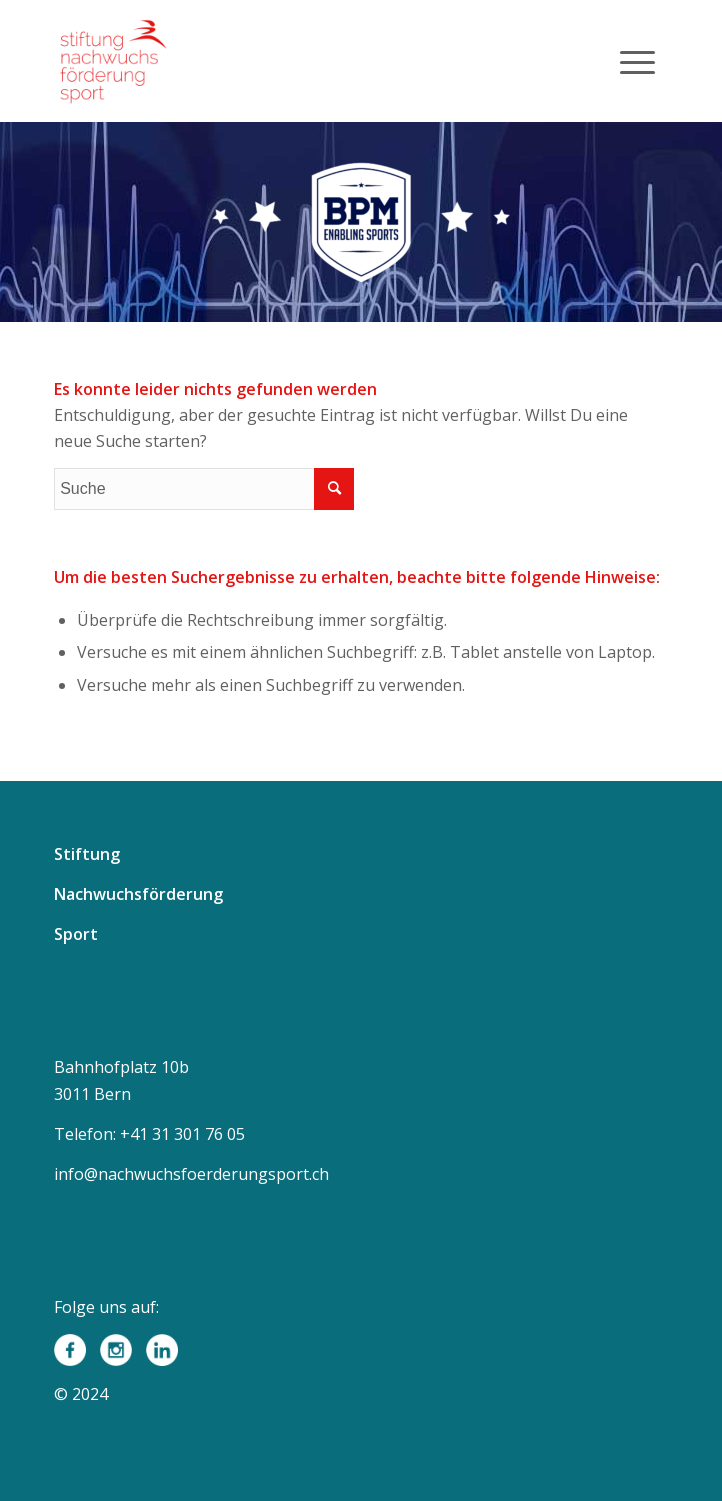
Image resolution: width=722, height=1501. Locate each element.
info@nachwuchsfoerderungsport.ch (191, 1174)
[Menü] (637, 61)
